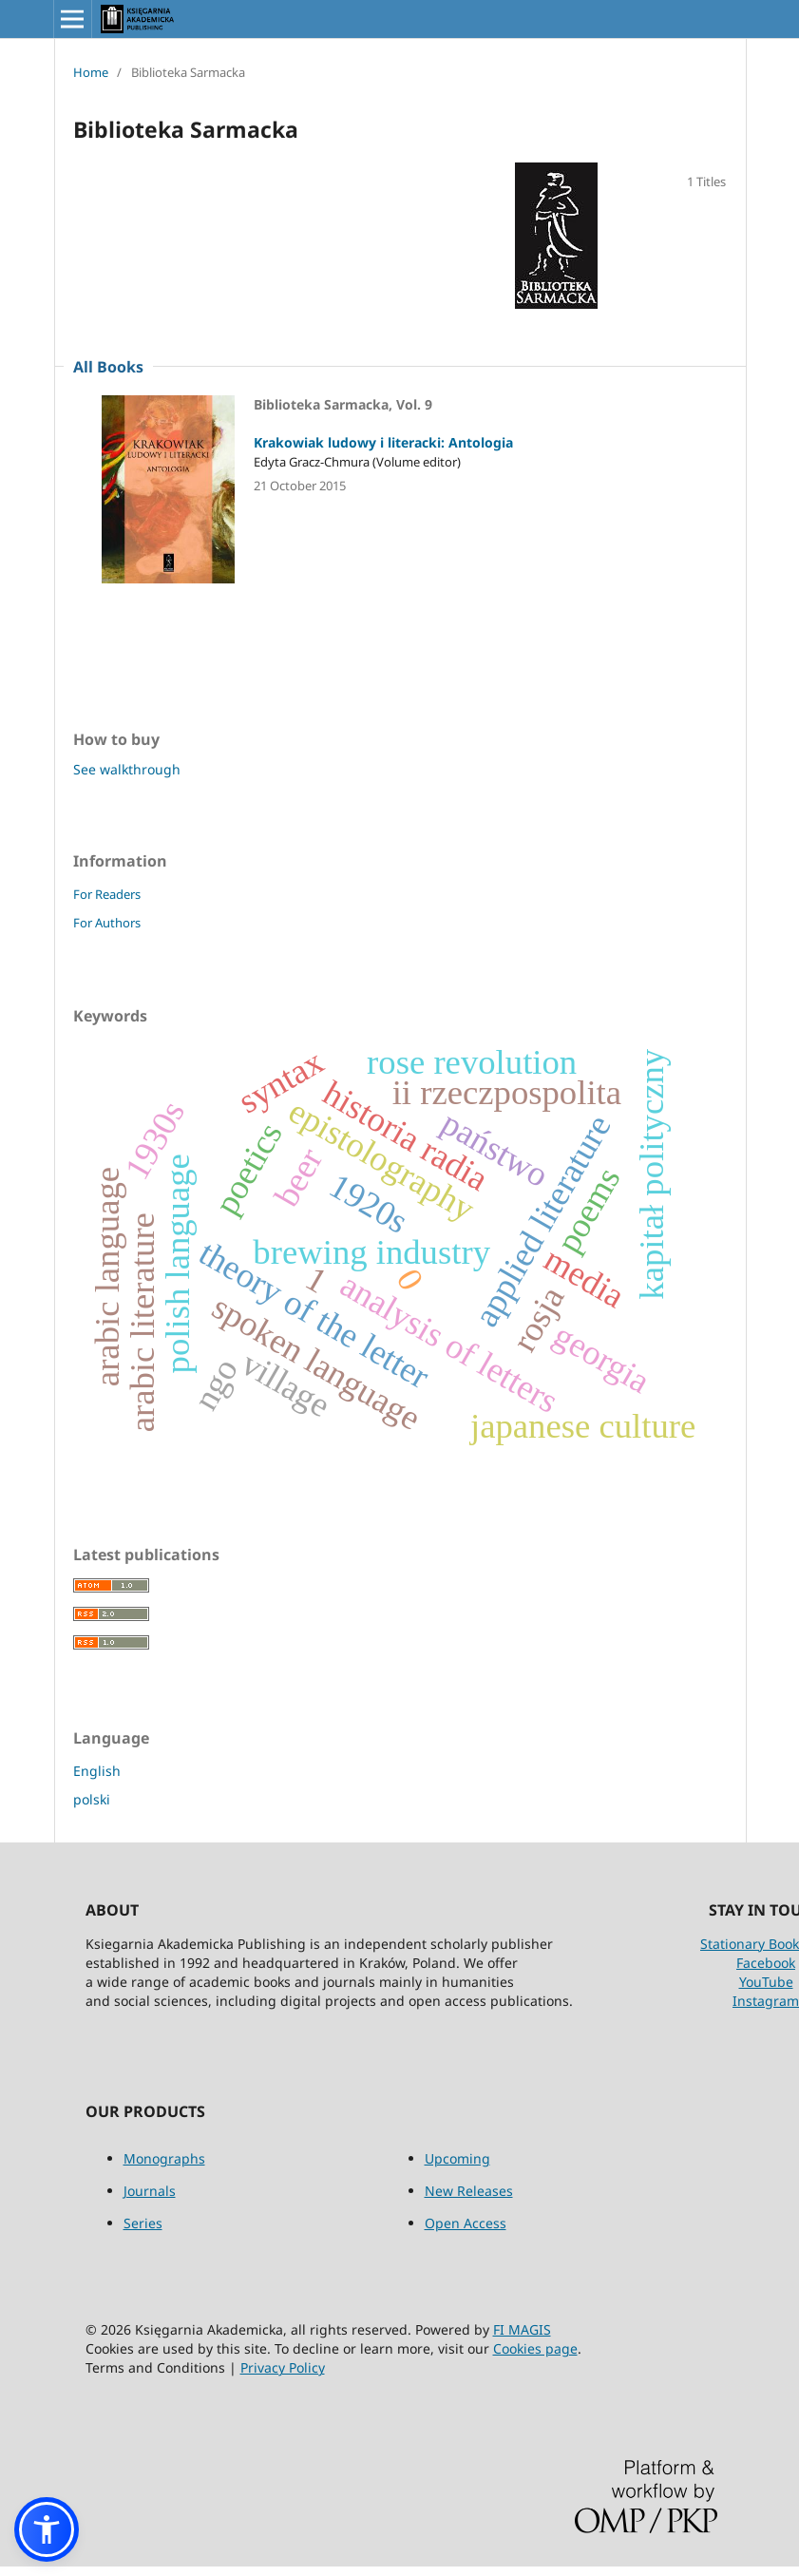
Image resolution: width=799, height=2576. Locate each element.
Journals (150, 2191)
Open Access (465, 2223)
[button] (46, 2529)
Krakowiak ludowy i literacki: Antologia (383, 442)
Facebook (765, 1963)
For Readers (107, 894)
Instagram (765, 2001)
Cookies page (535, 2348)
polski (91, 1799)
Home (90, 72)
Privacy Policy (282, 2367)
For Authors (107, 922)
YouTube (766, 1982)
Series (143, 2223)
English (97, 1771)
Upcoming (457, 2158)
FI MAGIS (522, 2329)
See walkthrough (127, 769)
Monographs (164, 2158)
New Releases (469, 2191)
